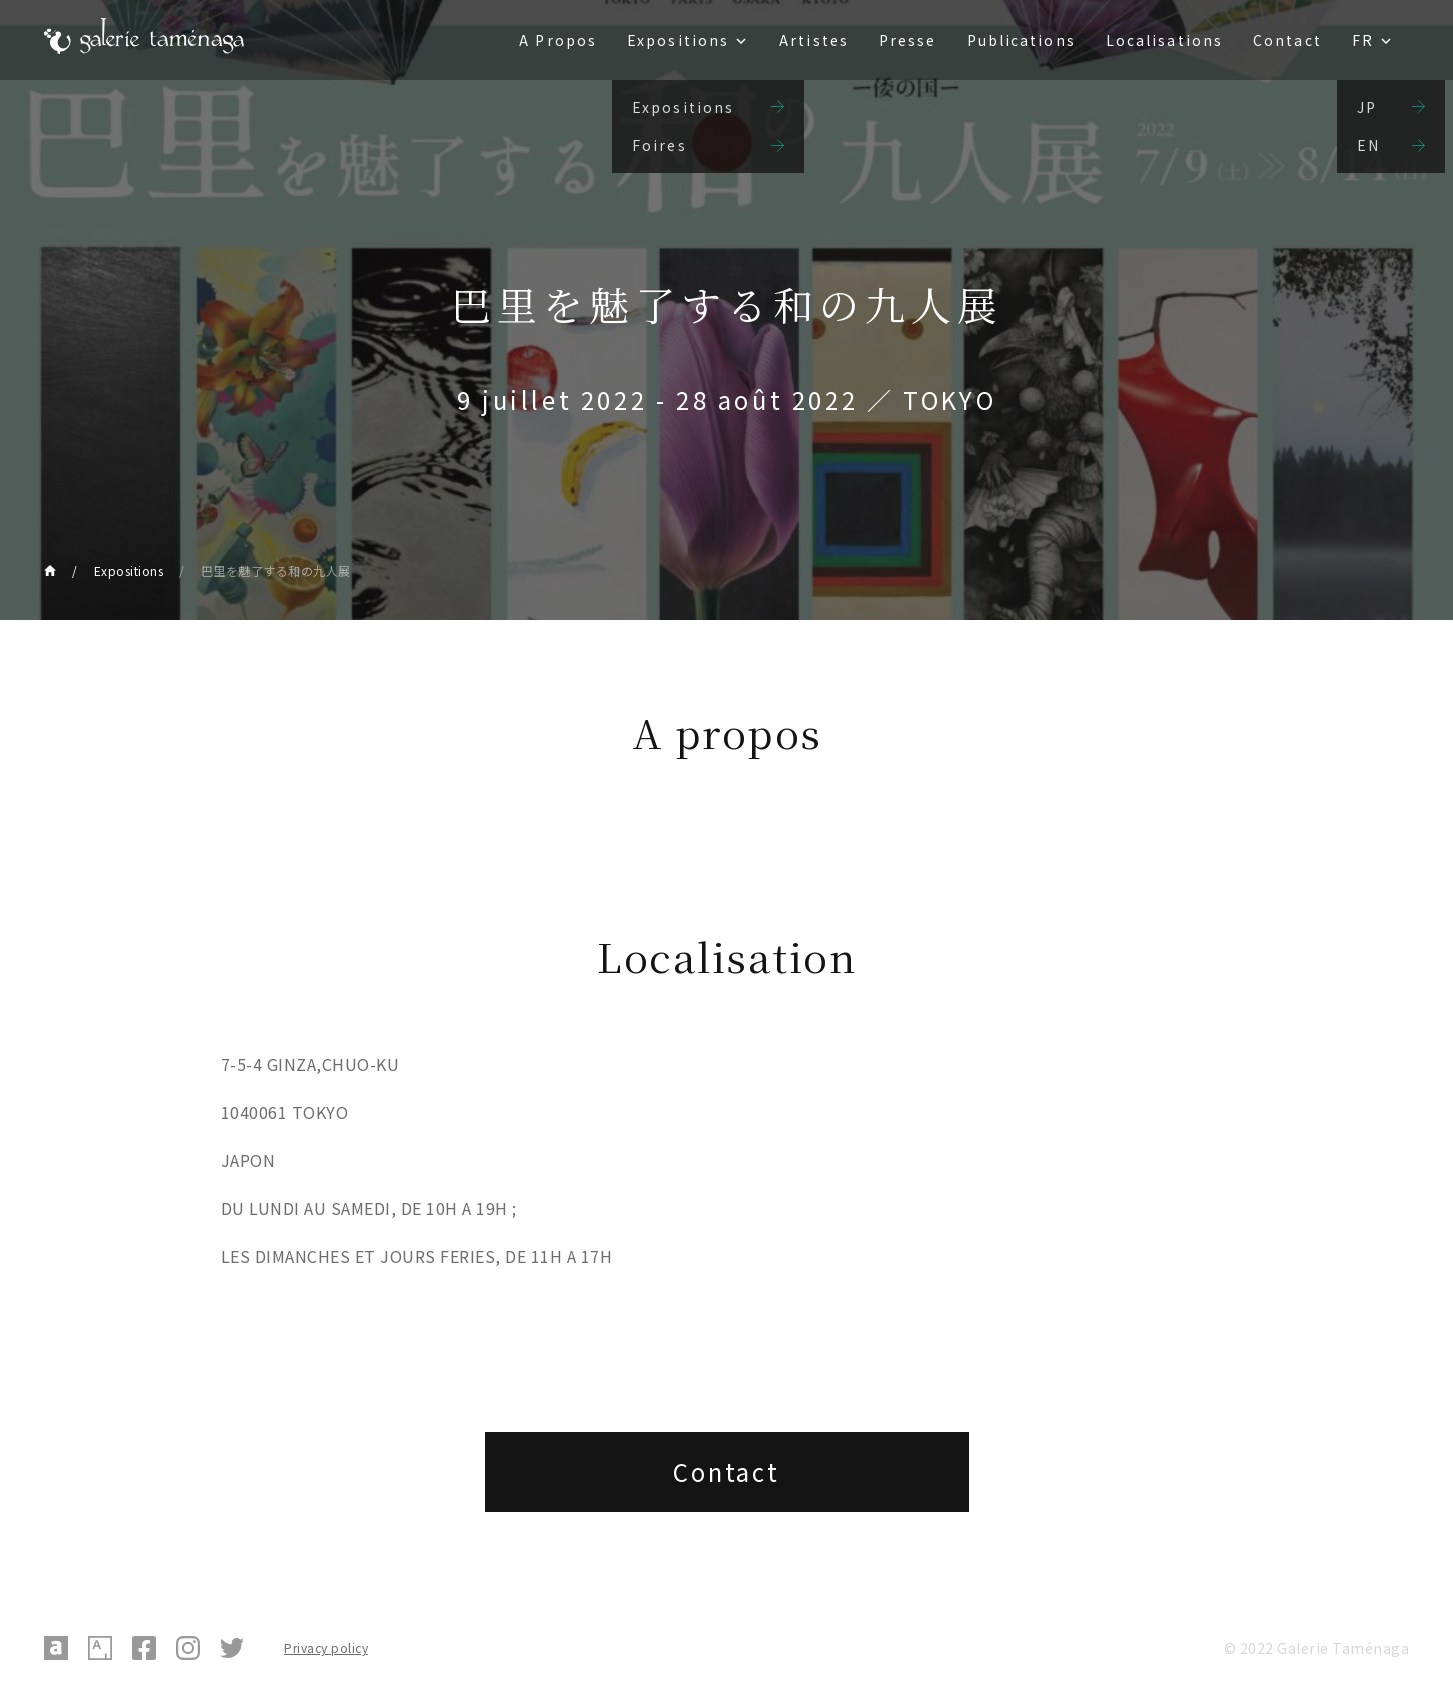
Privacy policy (326, 1647)
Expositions (678, 40)
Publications (1021, 40)
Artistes (814, 40)
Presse (908, 40)
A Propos (558, 40)
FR (1363, 40)
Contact (1287, 40)
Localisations (1164, 40)
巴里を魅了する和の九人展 (276, 570)
